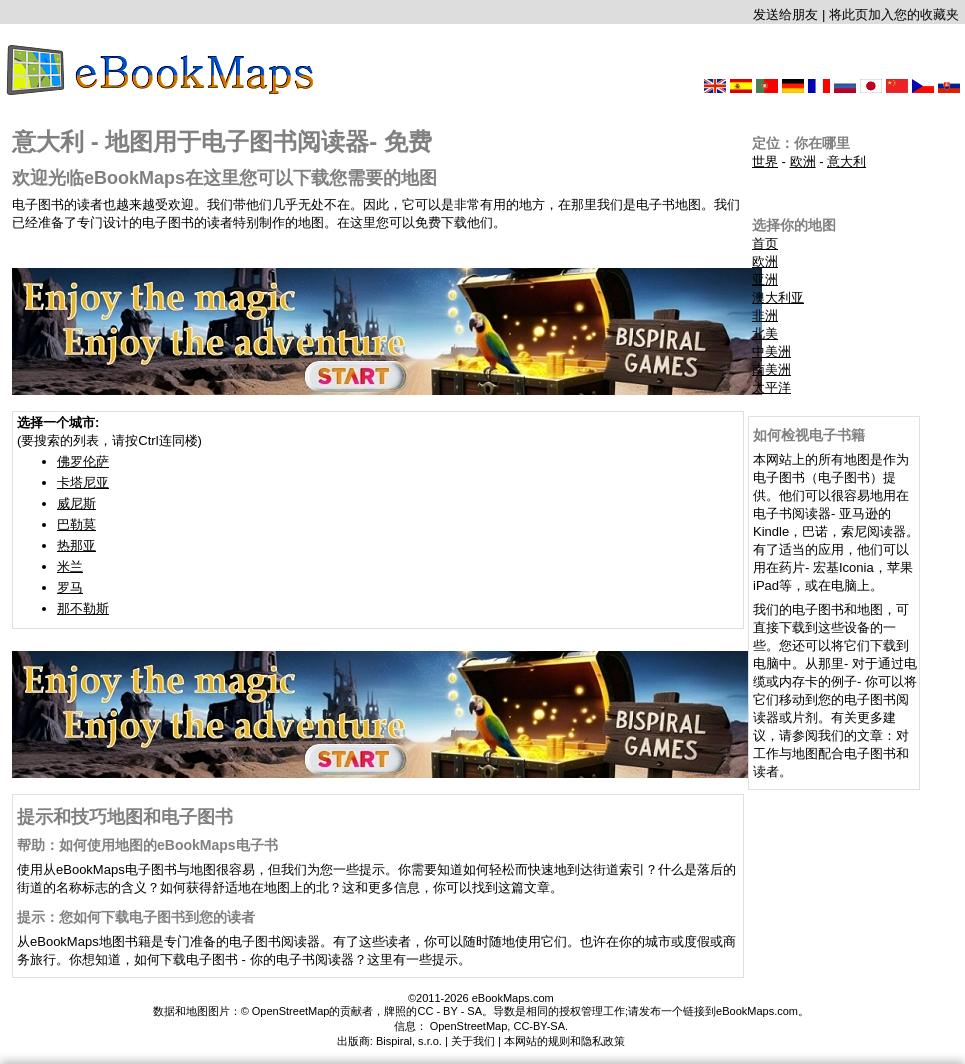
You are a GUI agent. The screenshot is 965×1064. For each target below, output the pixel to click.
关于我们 (473, 1041)
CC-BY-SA (539, 1026)
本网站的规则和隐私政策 (564, 1041)
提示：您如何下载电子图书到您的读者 (136, 917)
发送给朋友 (785, 14)
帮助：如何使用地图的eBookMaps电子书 (147, 845)
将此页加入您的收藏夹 (894, 14)
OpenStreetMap (469, 1026)
